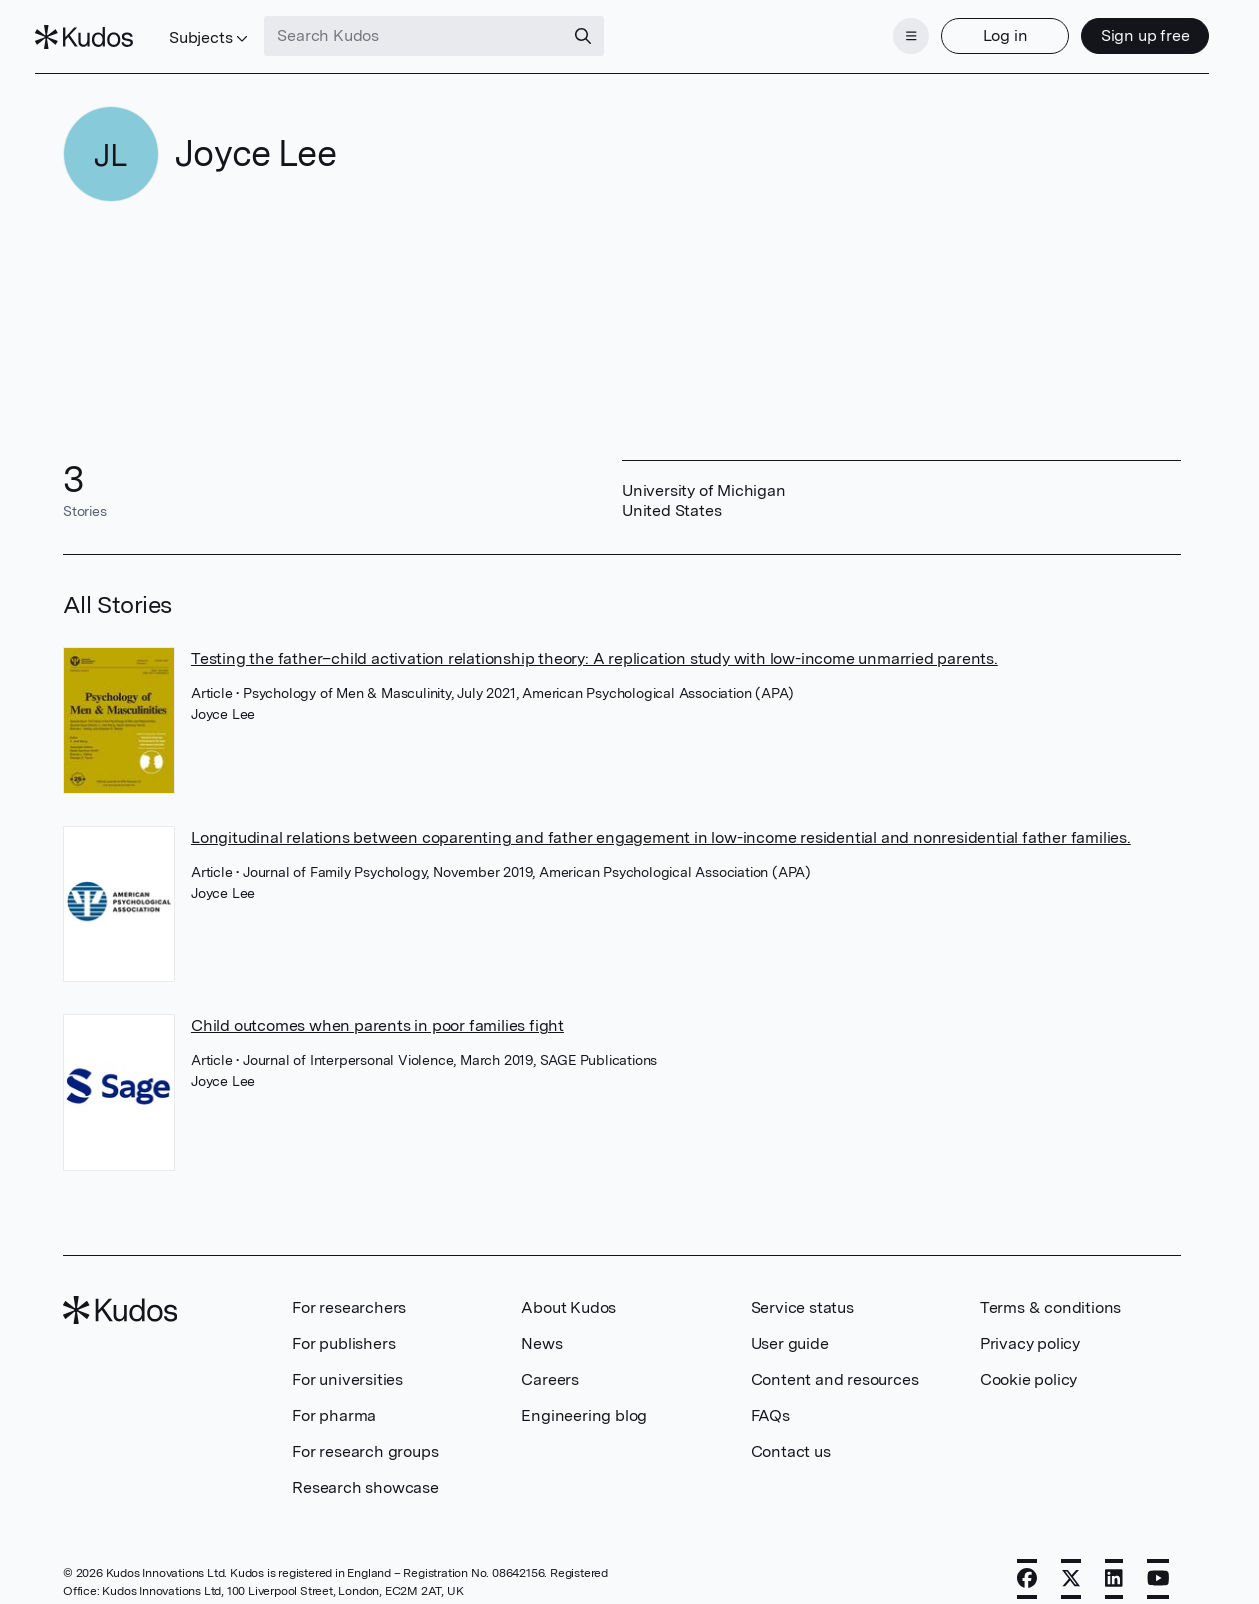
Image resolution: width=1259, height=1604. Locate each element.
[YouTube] (1158, 1561)
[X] (1071, 1561)
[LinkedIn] (1114, 1561)
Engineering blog (584, 1397)
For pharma (334, 1397)
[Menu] (883, 28)
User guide (790, 1325)
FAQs (770, 1397)
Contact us (791, 1433)
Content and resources (835, 1361)
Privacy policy (1030, 1325)
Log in (977, 27)
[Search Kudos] (442, 28)
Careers (550, 1361)
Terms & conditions (1050, 1289)
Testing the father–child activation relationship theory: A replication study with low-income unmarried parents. (594, 640)
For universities (347, 1361)
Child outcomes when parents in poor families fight (377, 1008)
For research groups (365, 1433)
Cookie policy (1028, 1361)
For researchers (349, 1289)
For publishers (343, 1325)
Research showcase (365, 1469)
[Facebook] (1027, 1561)
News (541, 1325)
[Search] (611, 28)
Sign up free (1117, 27)
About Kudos (568, 1289)
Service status (802, 1289)
